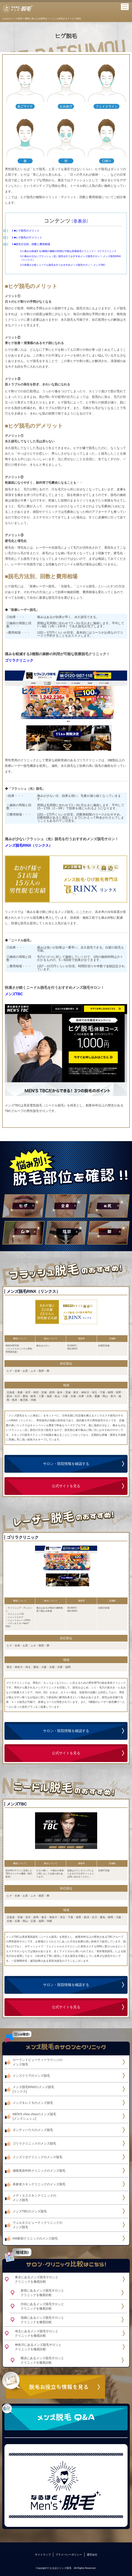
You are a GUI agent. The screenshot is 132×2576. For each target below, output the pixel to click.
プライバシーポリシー (68, 2554)
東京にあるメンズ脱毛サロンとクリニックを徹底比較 (36, 2279)
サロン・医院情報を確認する (66, 1464)
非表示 (80, 221)
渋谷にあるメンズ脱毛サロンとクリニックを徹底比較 (42, 2306)
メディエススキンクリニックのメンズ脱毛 (34, 2198)
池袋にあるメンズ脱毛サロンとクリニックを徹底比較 (42, 2320)
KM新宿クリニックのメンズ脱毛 (35, 2238)
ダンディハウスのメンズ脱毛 (33, 2130)
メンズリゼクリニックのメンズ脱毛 (37, 2157)
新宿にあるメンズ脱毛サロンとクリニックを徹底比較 (42, 2293)
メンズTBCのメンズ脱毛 (30, 2211)
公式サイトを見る (66, 1486)
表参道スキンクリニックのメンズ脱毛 (39, 2184)
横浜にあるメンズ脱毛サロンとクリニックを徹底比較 (42, 2360)
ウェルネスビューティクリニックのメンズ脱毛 (37, 2225)
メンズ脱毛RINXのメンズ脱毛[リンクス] (33, 2089)
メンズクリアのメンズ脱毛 (31, 2075)
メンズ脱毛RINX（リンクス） (28, 845)
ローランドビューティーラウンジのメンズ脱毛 (37, 2062)
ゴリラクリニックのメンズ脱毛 (34, 2143)
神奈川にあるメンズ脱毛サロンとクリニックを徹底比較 (38, 2347)
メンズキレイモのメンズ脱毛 (33, 2103)
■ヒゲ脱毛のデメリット (27, 237)
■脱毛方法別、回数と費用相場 (31, 244)
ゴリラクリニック (19, 660)
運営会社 (92, 2554)
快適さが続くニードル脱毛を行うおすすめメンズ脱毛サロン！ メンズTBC (62, 265)
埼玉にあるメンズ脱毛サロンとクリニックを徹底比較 (36, 2333)
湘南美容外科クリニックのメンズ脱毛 (39, 2170)
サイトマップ (43, 2554)
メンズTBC (14, 994)
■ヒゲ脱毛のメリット (25, 230)
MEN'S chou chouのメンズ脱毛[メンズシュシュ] (34, 2116)
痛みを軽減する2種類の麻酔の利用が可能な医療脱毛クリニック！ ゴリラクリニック (68, 251)
